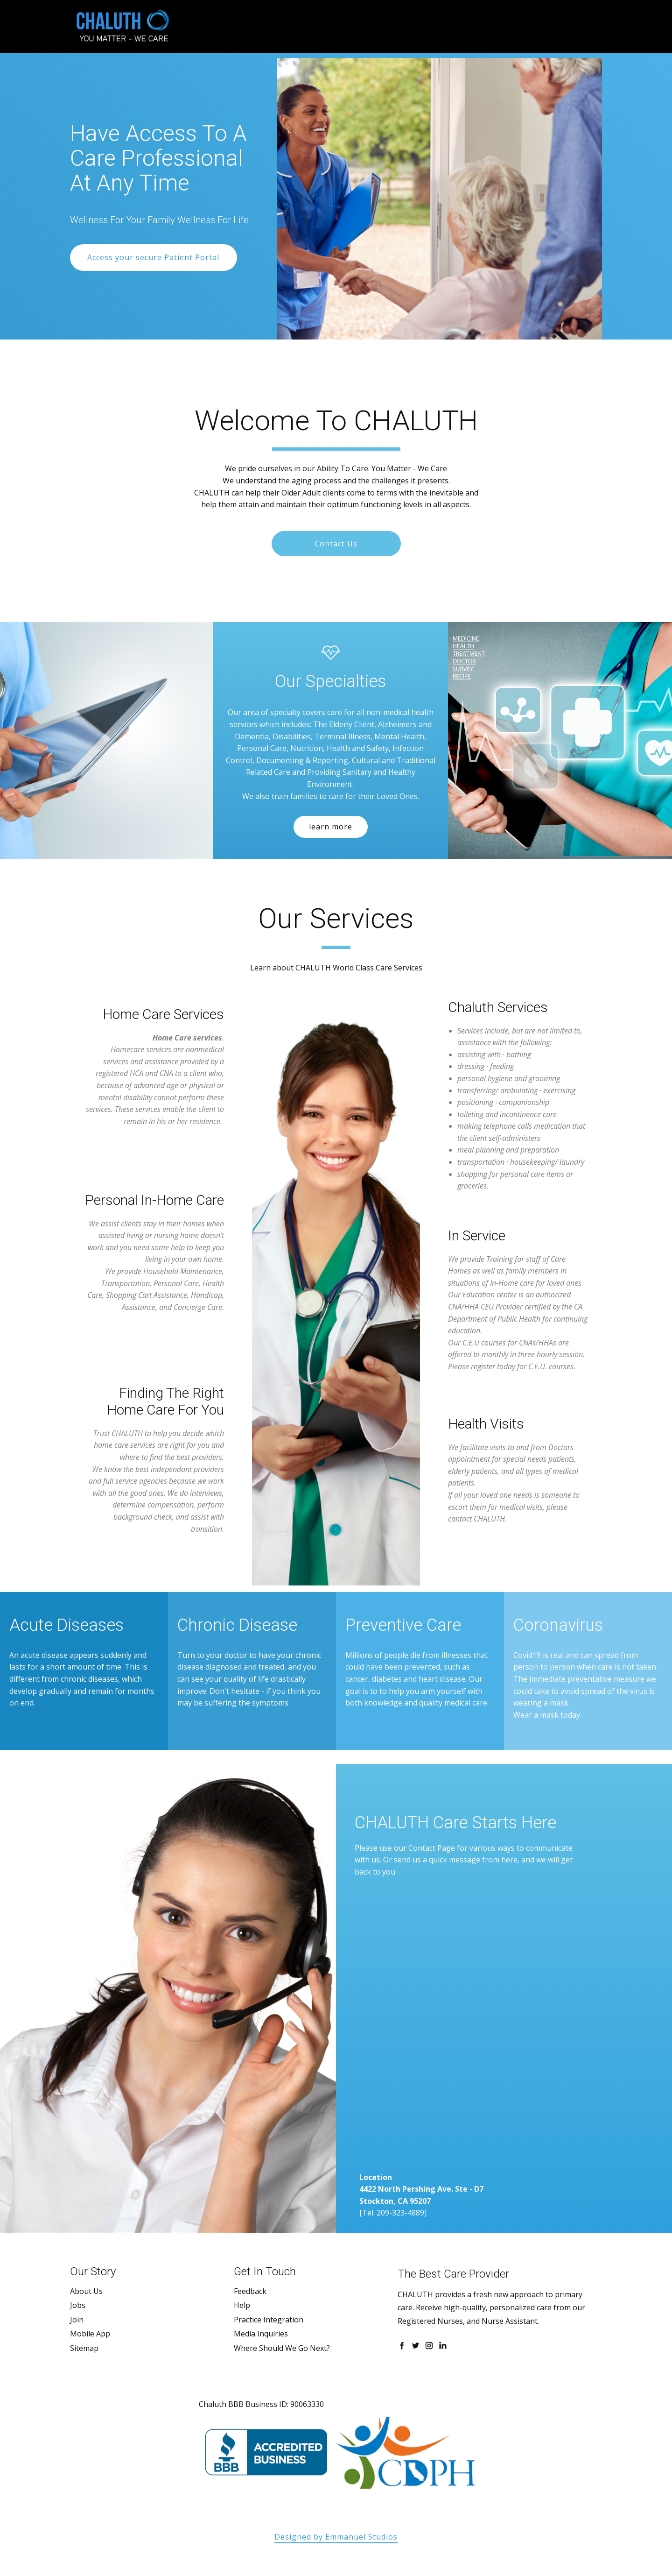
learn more (330, 826)
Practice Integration (268, 2319)
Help (242, 2305)
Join (77, 2319)
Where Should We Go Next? (282, 2348)
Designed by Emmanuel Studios (336, 2537)
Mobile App (90, 2333)
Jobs (77, 2305)
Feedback (250, 2291)
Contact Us (336, 543)
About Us (86, 2291)
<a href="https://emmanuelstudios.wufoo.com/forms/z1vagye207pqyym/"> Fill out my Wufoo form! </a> (415, 2027)
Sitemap (84, 2348)
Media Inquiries (261, 2333)
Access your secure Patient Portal (153, 257)
